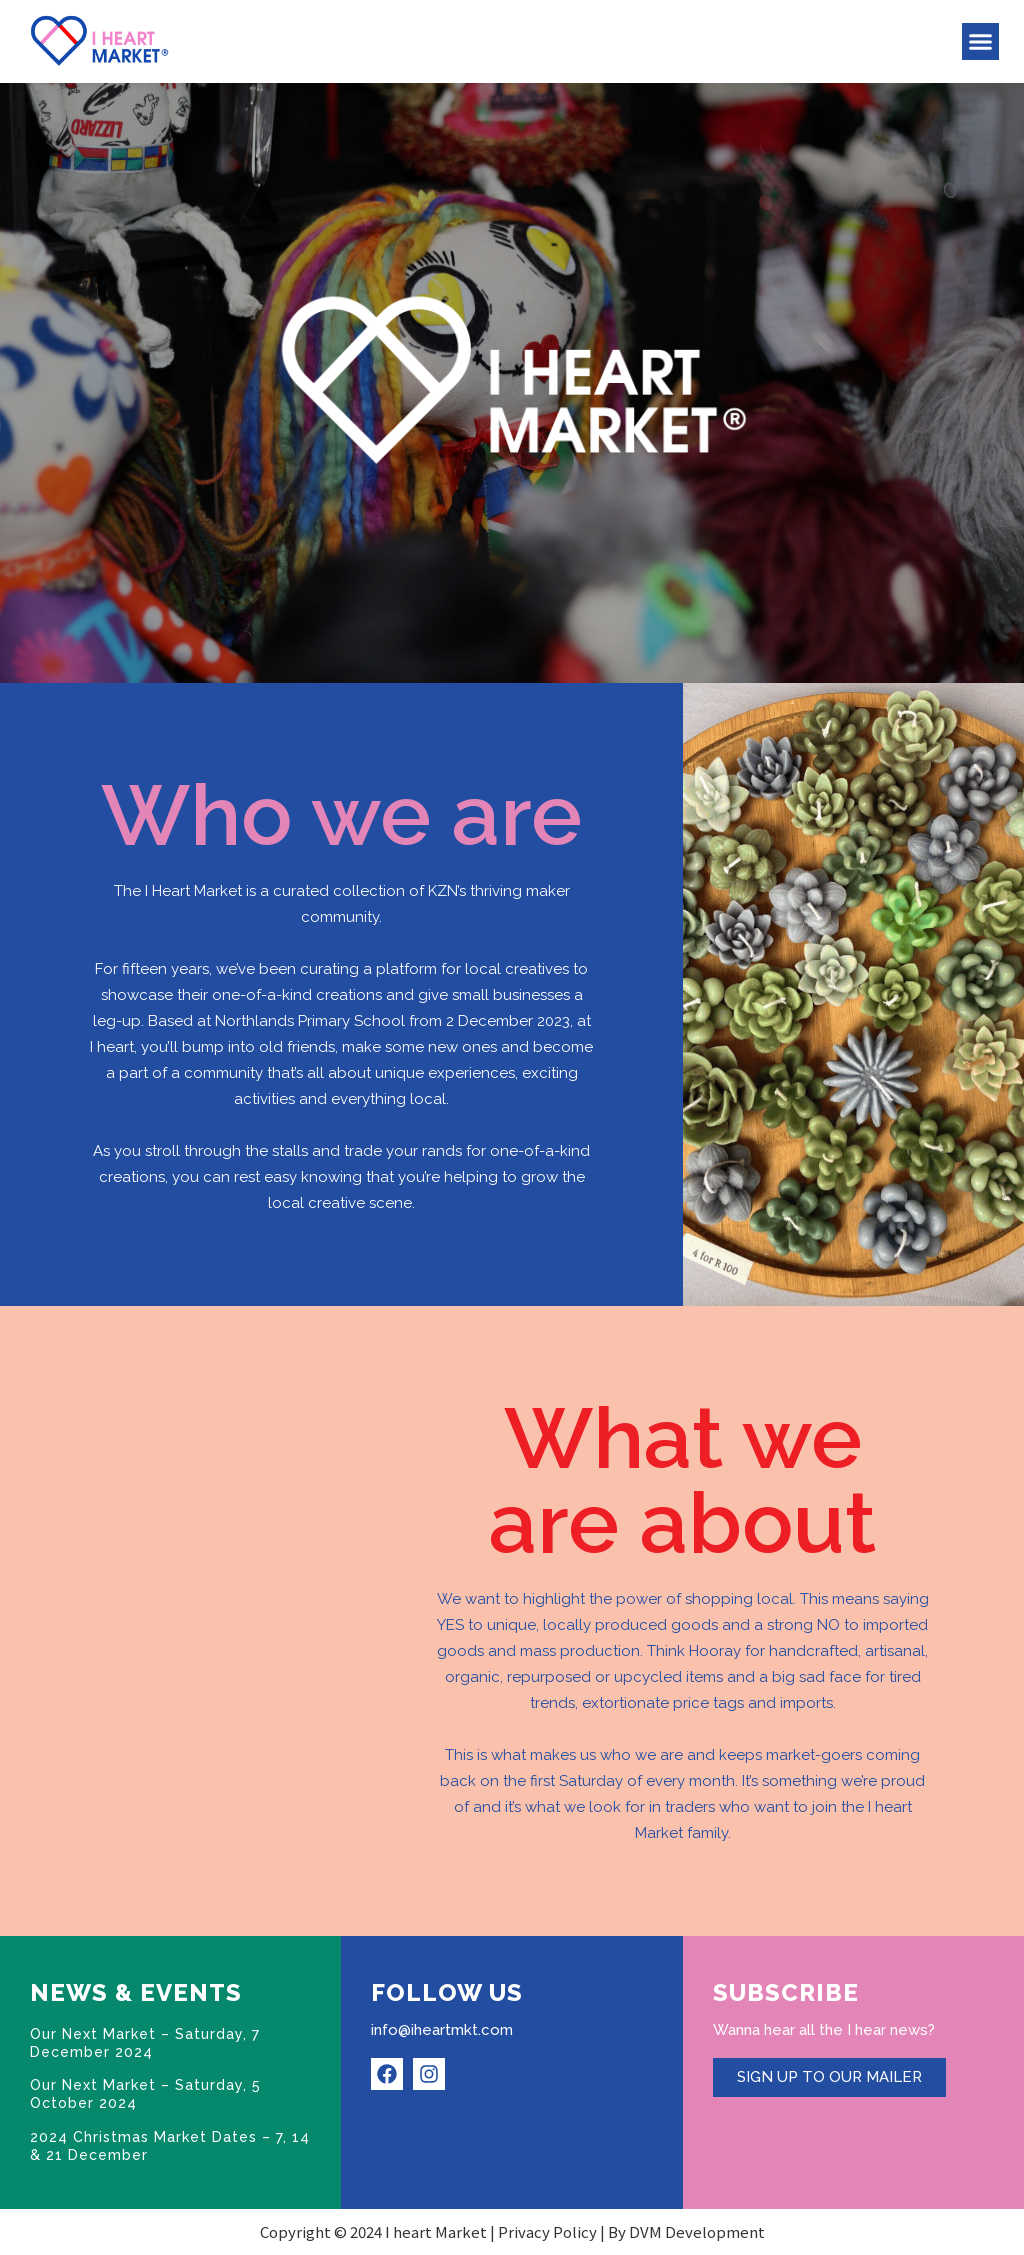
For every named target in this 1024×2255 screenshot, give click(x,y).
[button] (981, 42)
